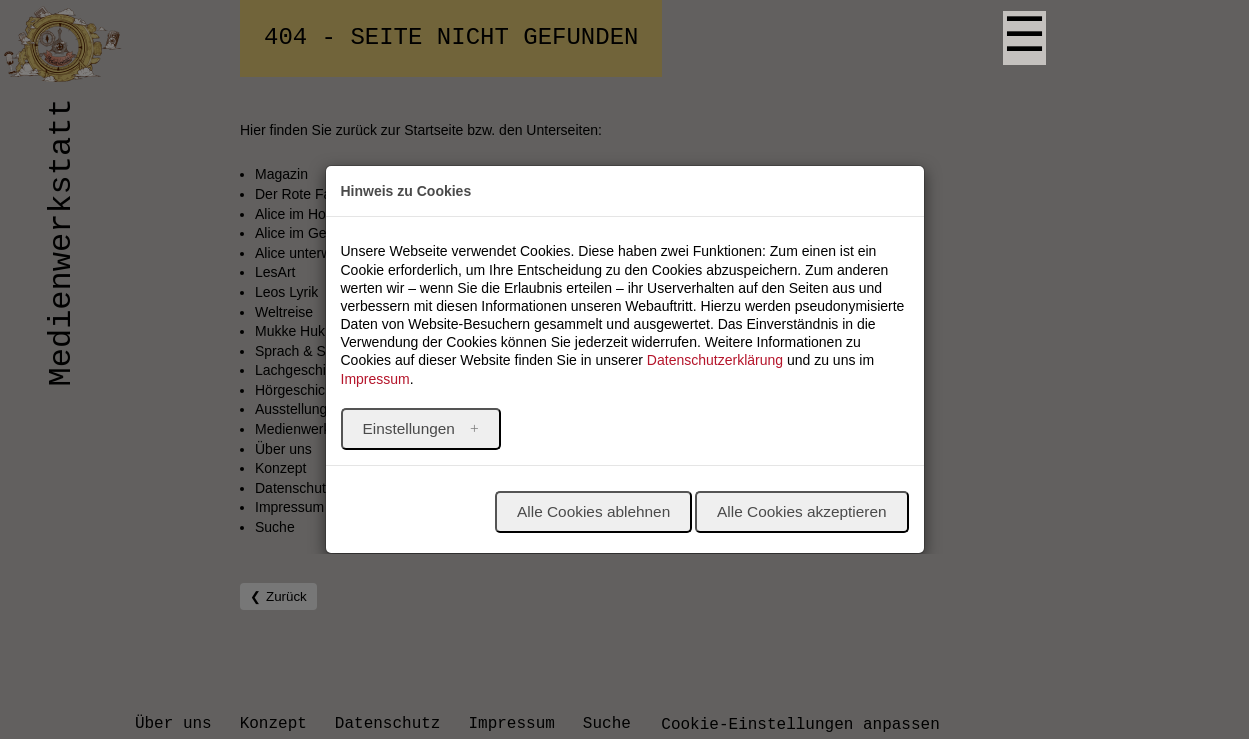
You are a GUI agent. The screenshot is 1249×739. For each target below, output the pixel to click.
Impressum (375, 379)
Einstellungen (411, 428)
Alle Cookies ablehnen (593, 511)
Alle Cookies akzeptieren (801, 511)
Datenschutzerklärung (715, 360)
